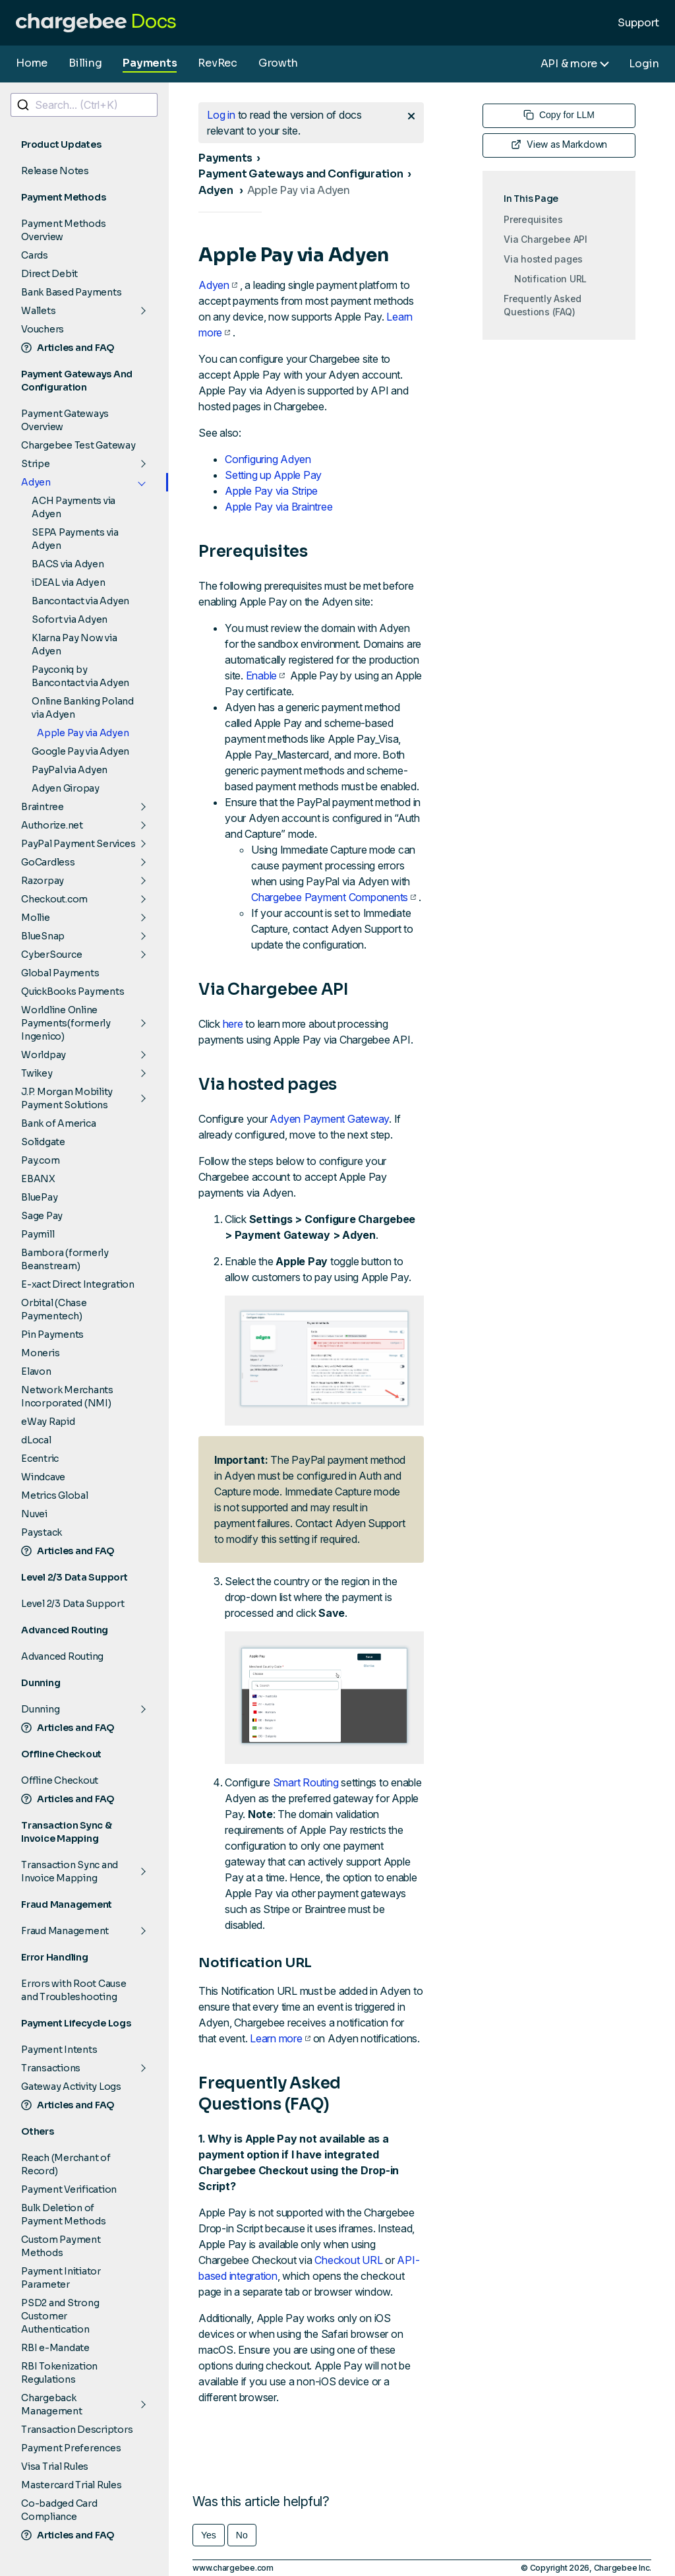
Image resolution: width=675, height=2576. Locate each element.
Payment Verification (69, 2189)
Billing (85, 63)
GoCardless (48, 862)
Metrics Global (54, 1495)
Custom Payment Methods (61, 2246)
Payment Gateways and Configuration (300, 174)
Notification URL (550, 278)
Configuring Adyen (268, 459)
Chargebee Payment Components (333, 897)
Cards (34, 255)
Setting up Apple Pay (273, 475)
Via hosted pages (543, 259)
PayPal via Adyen (69, 770)
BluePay (39, 1197)
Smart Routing (306, 1782)
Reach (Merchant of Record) (66, 2164)
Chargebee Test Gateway (78, 445)
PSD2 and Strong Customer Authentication (60, 2316)
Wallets (38, 311)
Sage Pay (42, 1216)
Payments (150, 63)
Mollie (35, 918)
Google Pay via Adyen (80, 751)
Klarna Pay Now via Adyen (74, 644)
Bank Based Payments (71, 292)
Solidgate (43, 1142)
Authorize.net (52, 825)
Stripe (35, 464)
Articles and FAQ (68, 348)
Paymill (37, 1234)
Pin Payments (52, 1334)
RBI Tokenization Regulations (59, 2372)
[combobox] (84, 105)
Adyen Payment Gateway (329, 1118)
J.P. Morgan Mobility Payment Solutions (67, 1098)
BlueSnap (43, 936)
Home (31, 63)
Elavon (36, 1371)
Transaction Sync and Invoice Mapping (69, 1871)
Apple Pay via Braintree (278, 506)
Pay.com (40, 1160)
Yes (208, 2535)
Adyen (36, 482)
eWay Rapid (48, 1422)
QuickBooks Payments (72, 991)
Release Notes (55, 171)
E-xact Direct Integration (77, 1284)
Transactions (50, 2068)
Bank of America (58, 1123)
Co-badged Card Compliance (59, 2510)
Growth (278, 63)
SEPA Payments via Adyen (75, 538)
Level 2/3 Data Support (73, 1604)
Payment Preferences (71, 2448)
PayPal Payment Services (78, 844)
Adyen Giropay (66, 788)
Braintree (42, 807)
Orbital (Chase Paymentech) (54, 1309)
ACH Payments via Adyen (73, 507)
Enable (265, 675)
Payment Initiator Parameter (61, 2277)
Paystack (41, 1532)
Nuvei (34, 1514)
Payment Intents (59, 2050)
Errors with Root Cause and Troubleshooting (74, 1990)
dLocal (36, 1440)
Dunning (40, 1709)
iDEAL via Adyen (68, 582)
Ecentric (40, 1458)
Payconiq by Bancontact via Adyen (80, 676)
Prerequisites (533, 219)
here (233, 1023)
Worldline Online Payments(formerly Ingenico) (66, 1023)
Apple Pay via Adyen (83, 733)
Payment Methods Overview (63, 230)
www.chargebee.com (233, 2568)
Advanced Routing (62, 1656)
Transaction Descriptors (76, 2429)
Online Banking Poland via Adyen (83, 707)
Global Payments (60, 973)
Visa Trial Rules (54, 2466)
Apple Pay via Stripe (271, 490)
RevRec (217, 63)
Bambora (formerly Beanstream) (65, 1259)
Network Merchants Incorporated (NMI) (67, 1396)
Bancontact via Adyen (80, 601)
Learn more (280, 2038)
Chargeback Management (51, 2404)
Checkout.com (54, 899)
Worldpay (43, 1055)
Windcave (43, 1477)
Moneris (40, 1353)
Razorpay (42, 881)
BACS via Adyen (68, 564)
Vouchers (42, 329)
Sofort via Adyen (69, 619)
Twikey (37, 1073)
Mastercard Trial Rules (71, 2485)
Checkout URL (348, 2260)
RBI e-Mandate (55, 2348)
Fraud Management (65, 1931)
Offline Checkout (59, 1780)
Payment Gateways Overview (65, 420)
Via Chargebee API (545, 239)
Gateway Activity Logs (71, 2086)
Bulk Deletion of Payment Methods (63, 2214)
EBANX (38, 1179)
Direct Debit (49, 274)
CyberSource (51, 954)
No (242, 2535)
